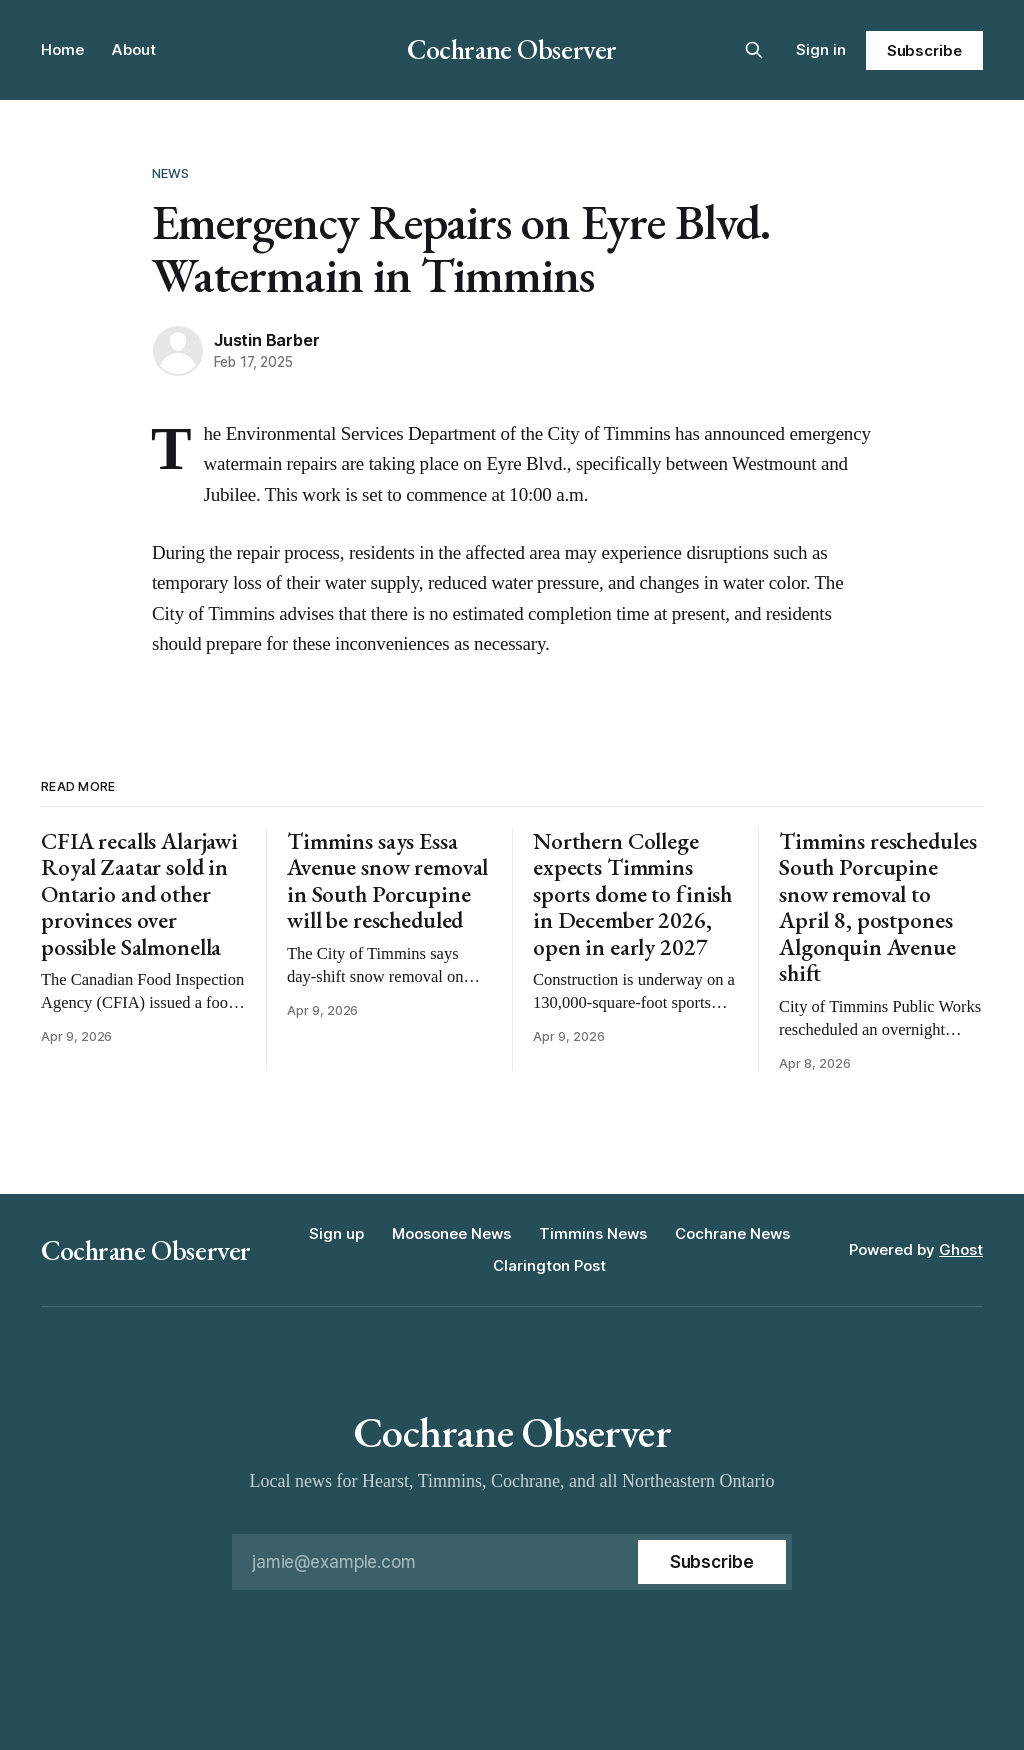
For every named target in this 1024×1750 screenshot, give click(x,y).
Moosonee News (451, 1233)
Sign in (821, 49)
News (171, 173)
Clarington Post (549, 1265)
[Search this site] (754, 50)
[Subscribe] (712, 1562)
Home (62, 49)
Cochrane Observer (512, 49)
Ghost (961, 1249)
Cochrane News (732, 1233)
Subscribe (924, 50)
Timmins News (593, 1233)
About (134, 49)
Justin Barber (266, 340)
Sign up (336, 1233)
